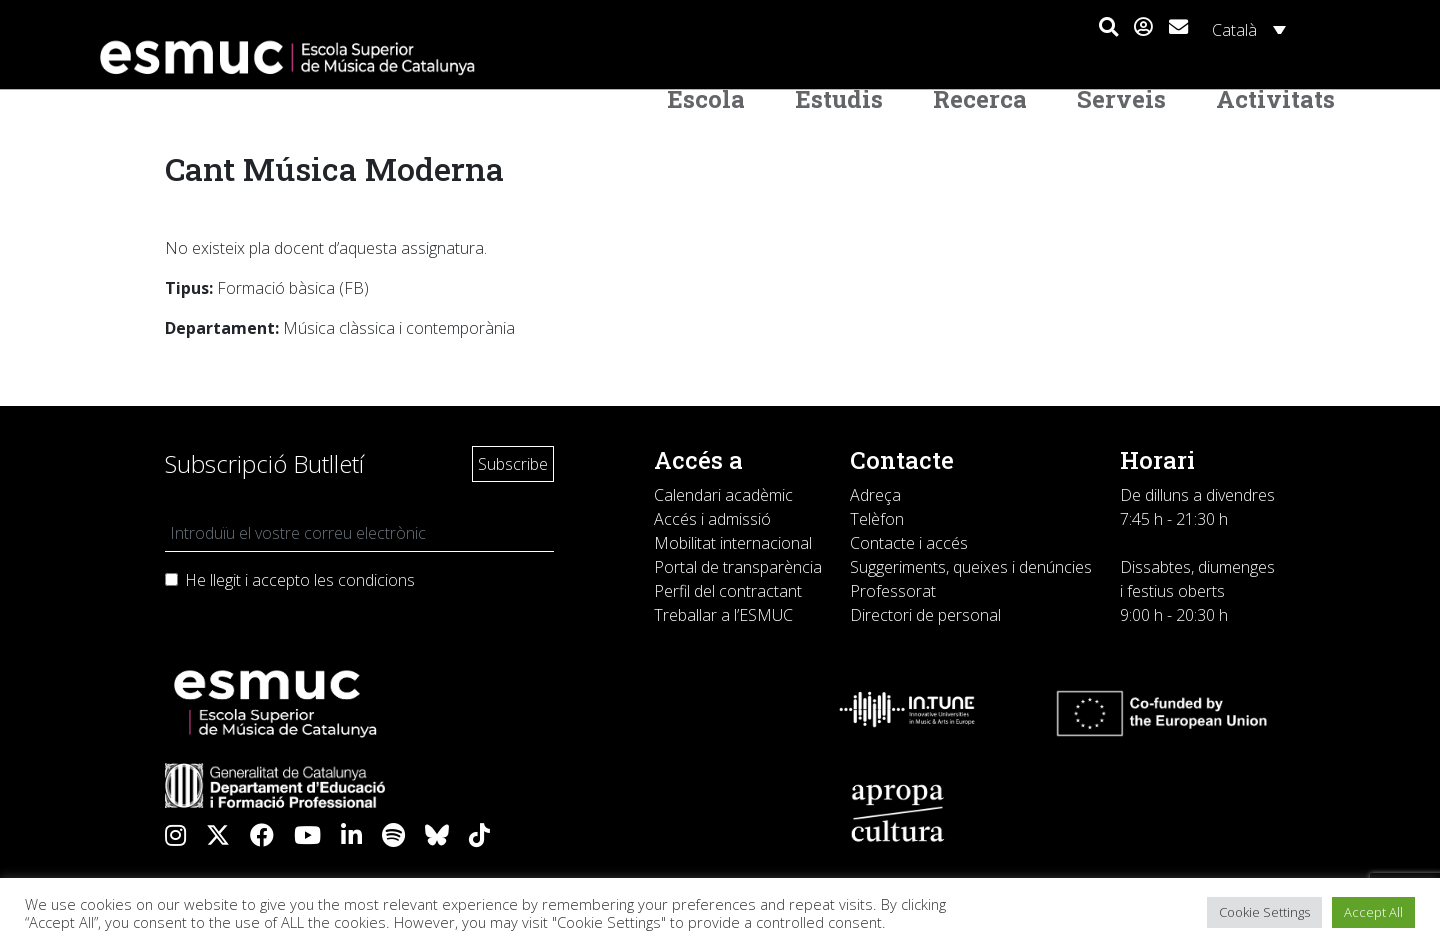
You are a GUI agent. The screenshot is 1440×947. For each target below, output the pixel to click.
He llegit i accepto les (300, 580)
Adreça (875, 495)
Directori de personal (925, 615)
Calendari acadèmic (723, 495)
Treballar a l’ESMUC (723, 615)
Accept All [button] (1373, 912)
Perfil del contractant (728, 591)
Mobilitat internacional (733, 543)
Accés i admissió (712, 519)
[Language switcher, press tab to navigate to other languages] (1246, 29)
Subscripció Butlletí (264, 463)
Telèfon (877, 519)
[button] (1108, 28)
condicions (376, 580)
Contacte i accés (909, 543)
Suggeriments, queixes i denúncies (971, 567)
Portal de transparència (738, 567)
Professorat (893, 591)
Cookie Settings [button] (1264, 912)
